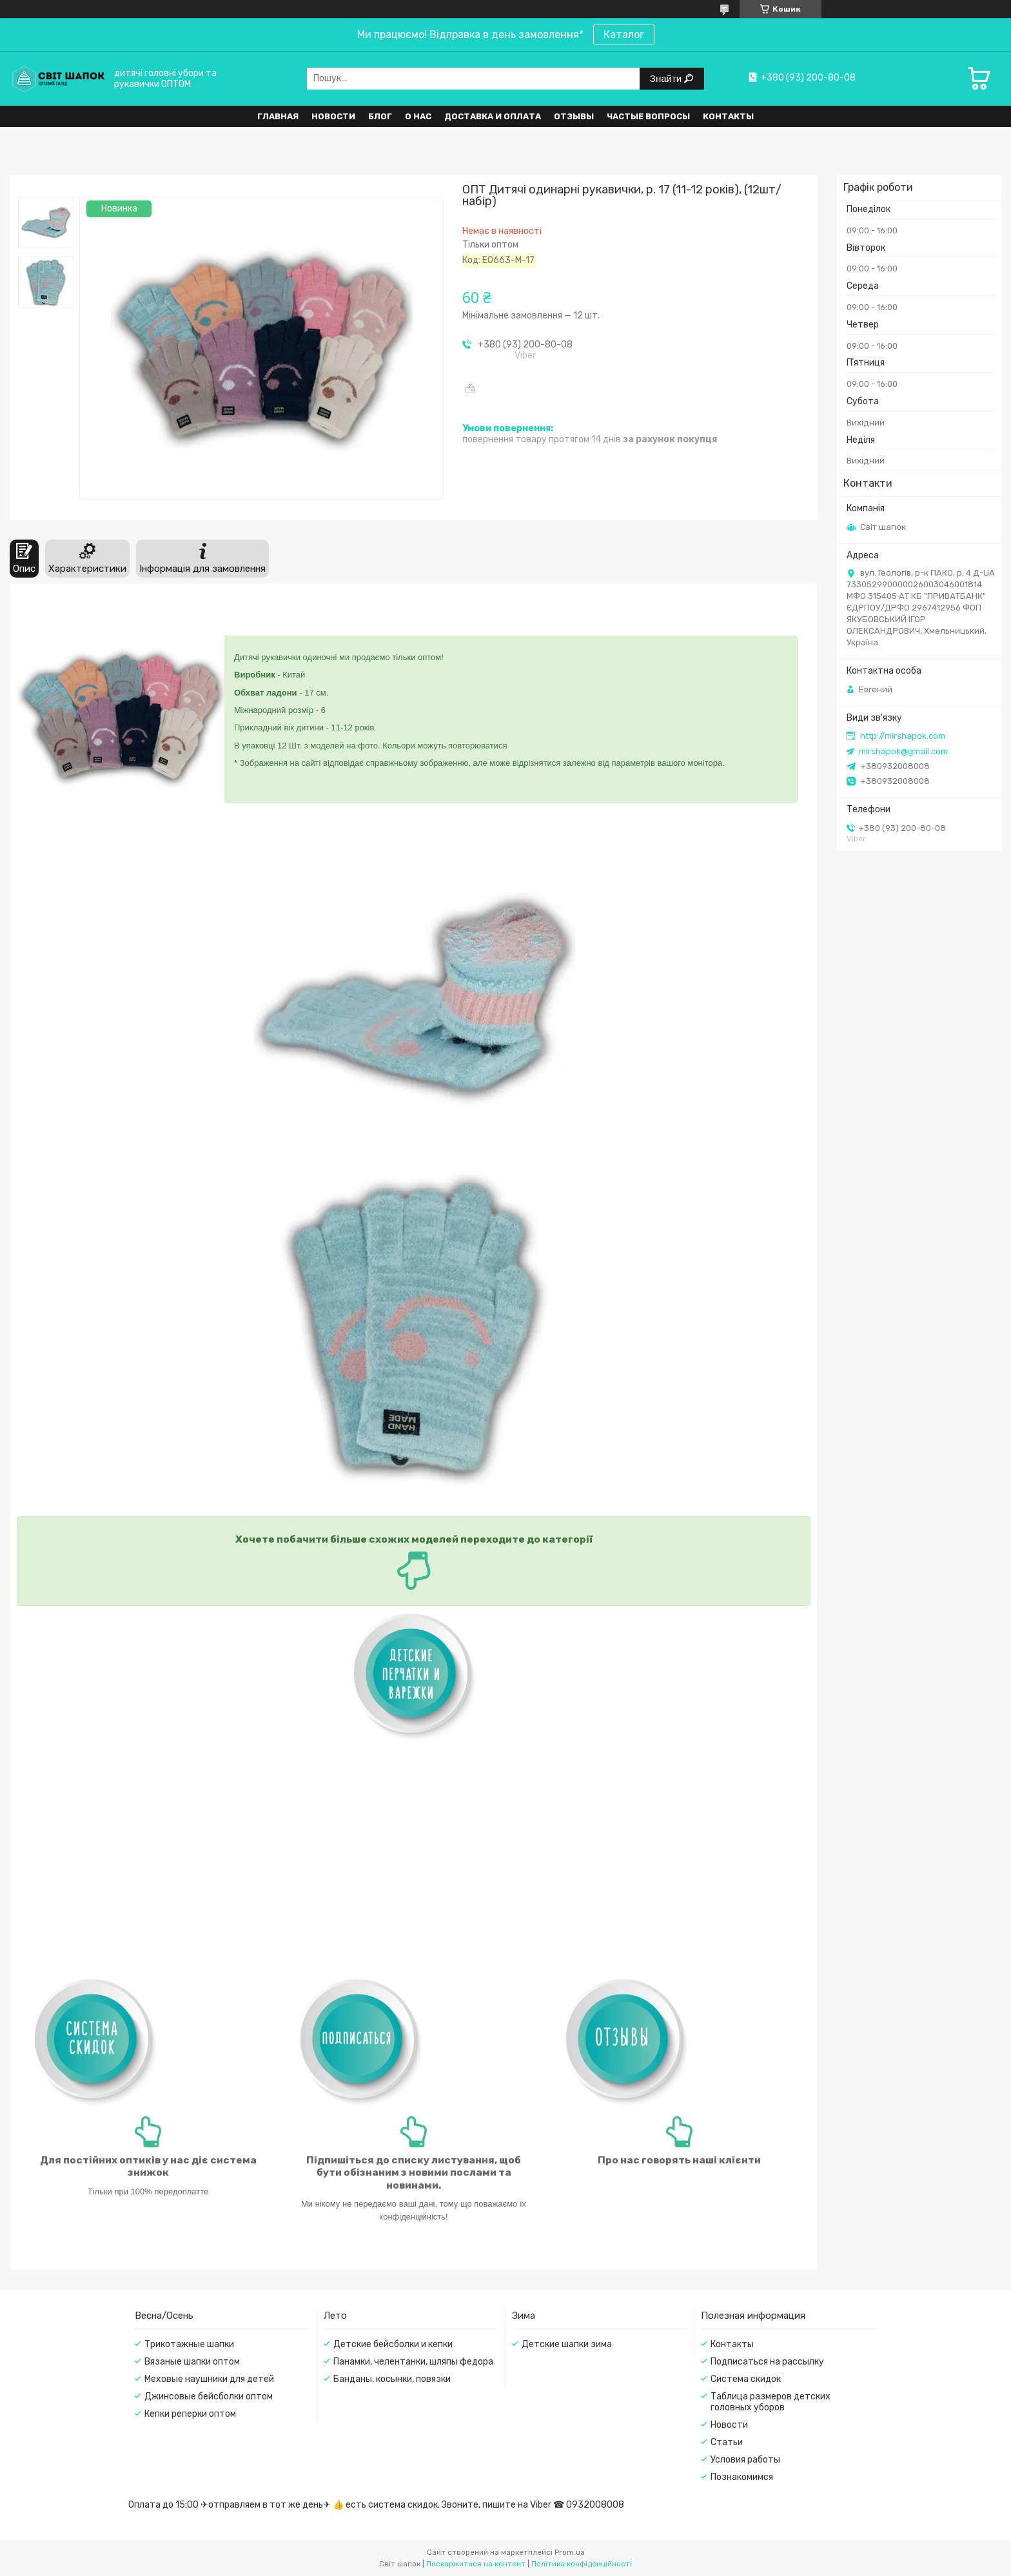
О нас (418, 116)
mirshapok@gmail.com (903, 751)
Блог (380, 116)
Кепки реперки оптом (190, 2413)
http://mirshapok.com (902, 736)
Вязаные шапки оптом (192, 2361)
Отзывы (574, 116)
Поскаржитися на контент (475, 2563)
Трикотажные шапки (189, 2344)
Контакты (728, 116)
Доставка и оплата (492, 116)
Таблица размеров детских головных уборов (770, 2402)
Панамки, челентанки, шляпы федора (413, 2361)
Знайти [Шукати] (667, 78)
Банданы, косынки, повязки (392, 2379)
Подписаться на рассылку (767, 2361)
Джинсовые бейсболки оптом (208, 2396)
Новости (333, 116)
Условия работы (745, 2459)
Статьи (727, 2442)
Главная (278, 116)
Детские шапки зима (567, 2344)
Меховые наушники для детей (209, 2379)
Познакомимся (742, 2477)
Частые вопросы (648, 116)
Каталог (624, 34)
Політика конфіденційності (581, 2563)
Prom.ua (570, 2552)
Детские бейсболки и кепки (393, 2344)
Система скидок (746, 2379)
